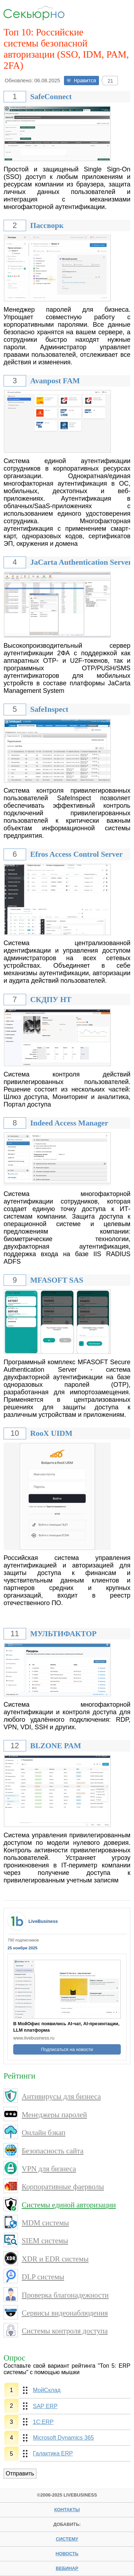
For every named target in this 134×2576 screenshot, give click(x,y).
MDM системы (45, 2222)
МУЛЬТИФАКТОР (63, 1633)
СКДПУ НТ (50, 999)
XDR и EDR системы (55, 2259)
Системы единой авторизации (69, 2205)
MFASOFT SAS (56, 1280)
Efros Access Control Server (76, 854)
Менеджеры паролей (54, 2114)
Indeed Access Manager (69, 1123)
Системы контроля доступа (65, 2331)
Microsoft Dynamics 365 (63, 2438)
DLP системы (43, 2277)
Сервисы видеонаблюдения (65, 2313)
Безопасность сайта (53, 2151)
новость (66, 2553)
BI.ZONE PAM (55, 1745)
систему (67, 2539)
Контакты (67, 2509)
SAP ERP (45, 2406)
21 (110, 81)
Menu (119, 13)
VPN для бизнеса (49, 2168)
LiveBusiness (43, 1921)
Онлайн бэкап (44, 2132)
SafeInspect (49, 709)
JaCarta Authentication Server (80, 562)
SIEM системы (45, 2240)
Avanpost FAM (55, 380)
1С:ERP (43, 2422)
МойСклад (47, 2390)
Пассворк (47, 225)
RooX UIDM (51, 1433)
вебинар (67, 2568)
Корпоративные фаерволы (63, 2186)
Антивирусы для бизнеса (61, 2096)
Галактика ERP (53, 2453)
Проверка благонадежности (65, 2295)
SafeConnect (50, 96)
